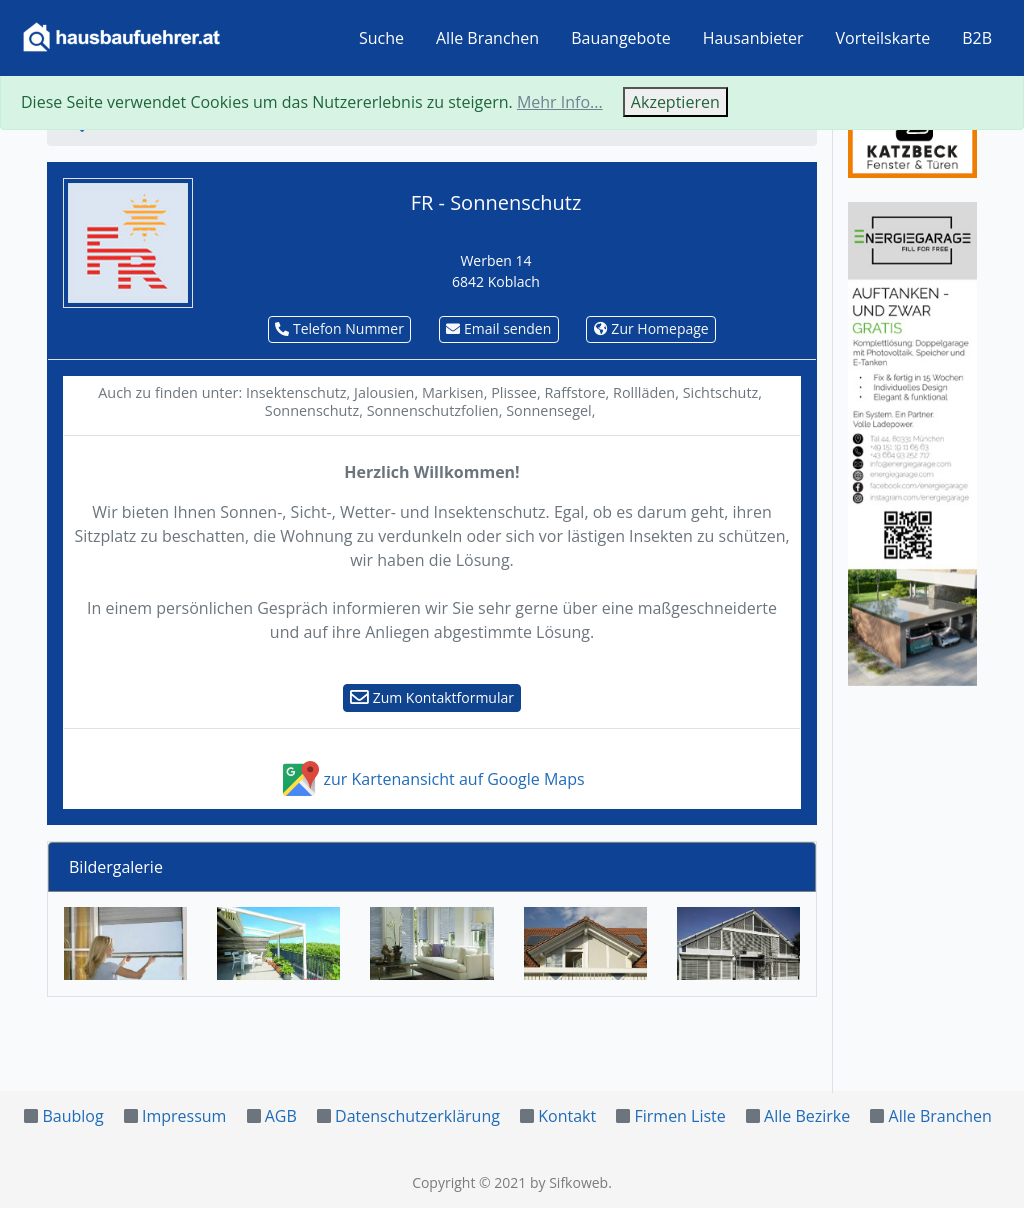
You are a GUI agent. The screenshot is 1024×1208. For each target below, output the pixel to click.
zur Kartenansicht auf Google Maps (431, 779)
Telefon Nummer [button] (339, 328)
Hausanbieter (753, 38)
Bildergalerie (116, 867)
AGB (281, 1116)
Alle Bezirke (807, 1116)
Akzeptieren (675, 102)
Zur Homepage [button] (651, 328)
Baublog (72, 1116)
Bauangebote (621, 38)
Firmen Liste (679, 1116)
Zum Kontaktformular (432, 697)
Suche (381, 38)
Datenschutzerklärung (417, 1116)
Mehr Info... (560, 102)
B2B (977, 38)
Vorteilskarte (883, 38)
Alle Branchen (487, 38)
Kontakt (567, 1116)
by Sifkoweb (569, 1182)
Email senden (498, 328)
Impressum (184, 1116)
